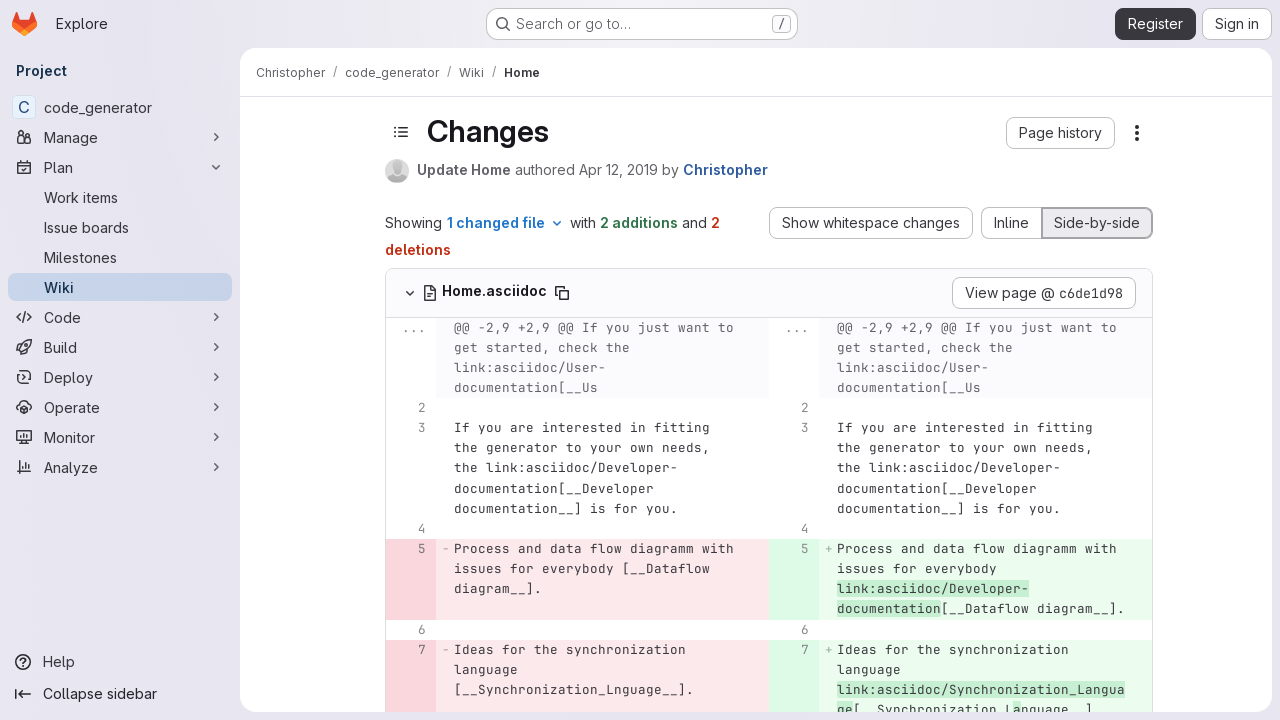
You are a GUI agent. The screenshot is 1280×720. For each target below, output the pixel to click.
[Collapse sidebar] (120, 694)
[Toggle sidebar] (401, 132)
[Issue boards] (120, 227)
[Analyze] (120, 467)
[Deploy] (120, 377)
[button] (1060, 133)
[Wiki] (120, 287)
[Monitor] (120, 437)
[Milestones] (120, 257)
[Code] (120, 317)
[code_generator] (120, 107)
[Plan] (120, 167)
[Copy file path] (562, 293)
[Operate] (120, 407)
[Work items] (120, 197)
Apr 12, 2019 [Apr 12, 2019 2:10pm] (618, 169)
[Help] (120, 662)
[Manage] (120, 137)
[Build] (120, 347)
